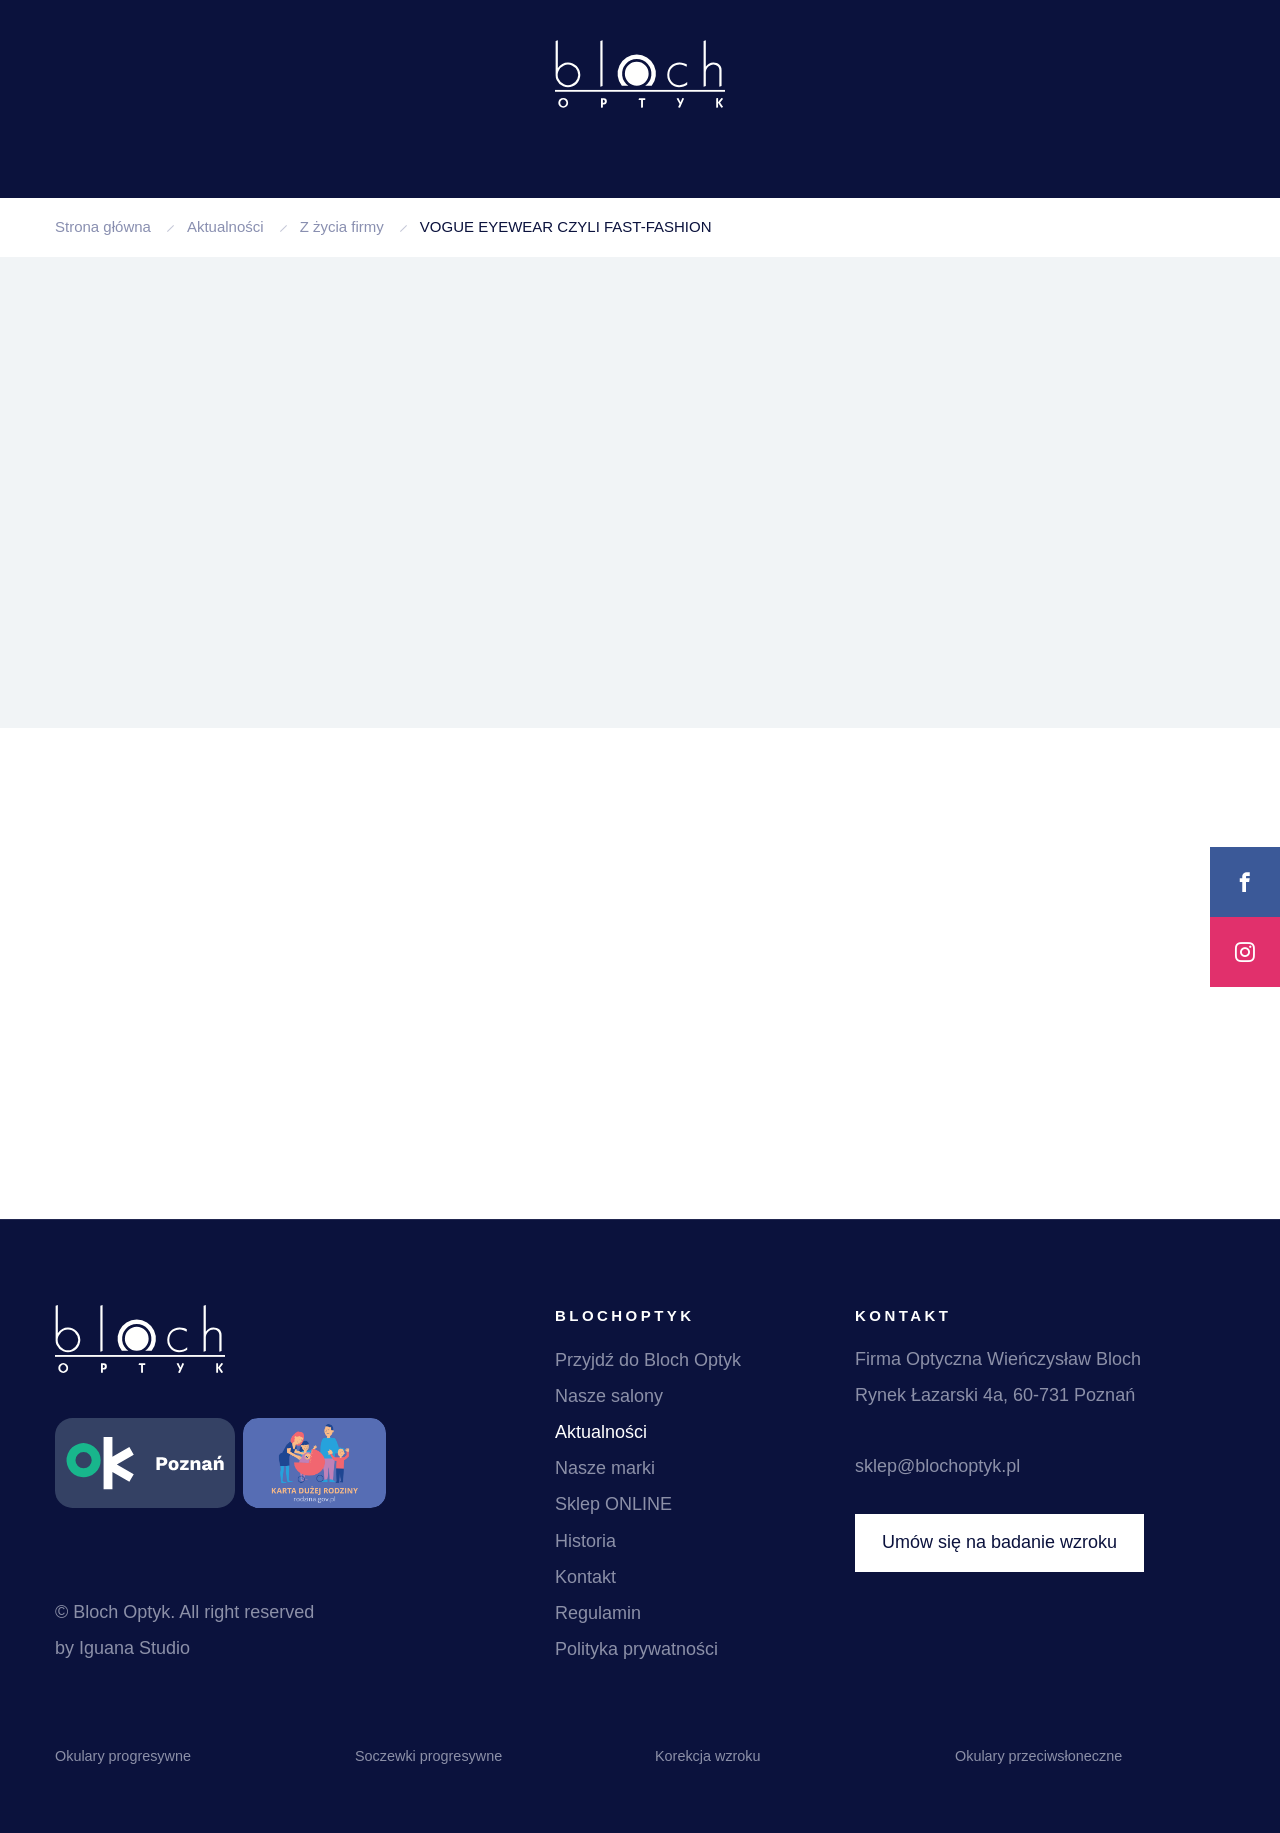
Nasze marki (605, 1468)
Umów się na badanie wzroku (999, 1542)
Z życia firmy (342, 226)
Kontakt (585, 1577)
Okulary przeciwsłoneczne (1038, 1756)
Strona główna (103, 226)
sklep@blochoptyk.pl (937, 1466)
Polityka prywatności (636, 1649)
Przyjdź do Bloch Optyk (648, 1360)
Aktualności (225, 226)
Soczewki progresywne (428, 1756)
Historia (585, 1541)
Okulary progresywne (123, 1756)
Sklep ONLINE (613, 1504)
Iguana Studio (134, 1648)
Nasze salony (609, 1396)
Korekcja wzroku (708, 1756)
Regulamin (598, 1613)
